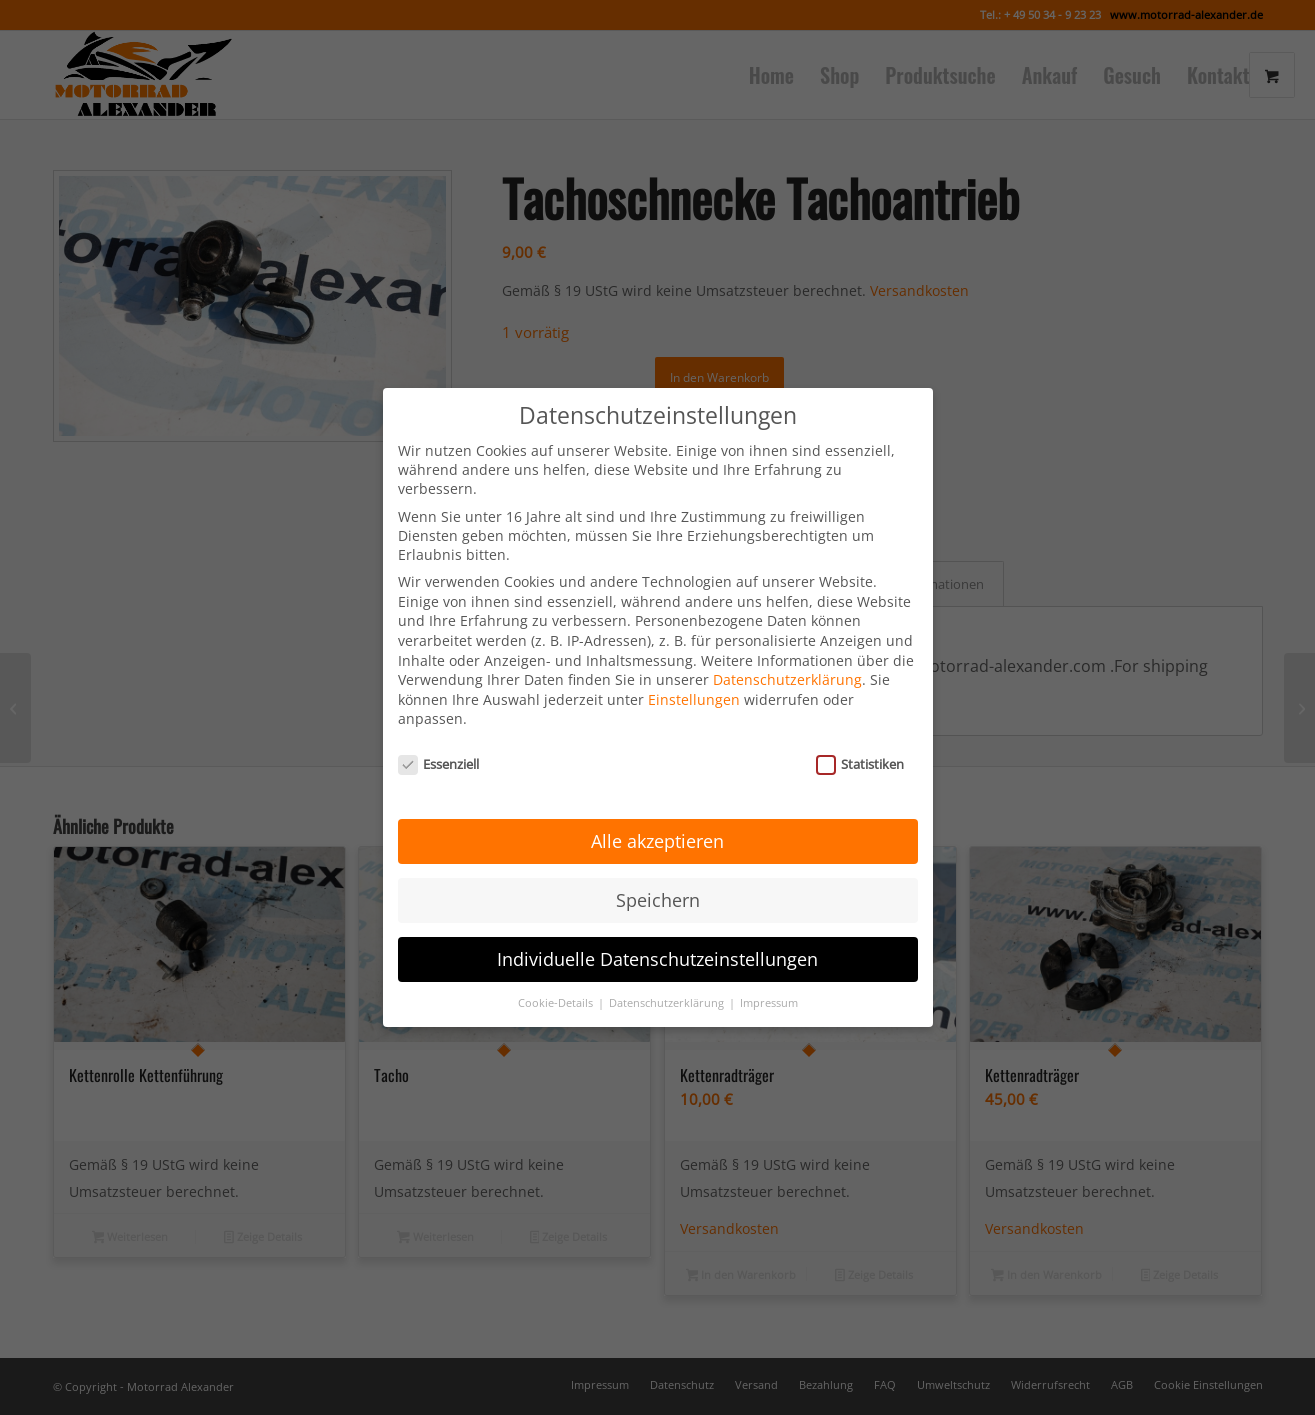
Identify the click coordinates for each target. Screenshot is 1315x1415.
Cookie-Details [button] (557, 984)
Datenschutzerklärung (787, 661)
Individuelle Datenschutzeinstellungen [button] (657, 940)
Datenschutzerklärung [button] (668, 984)
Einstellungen (694, 680)
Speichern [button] (658, 881)
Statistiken (860, 746)
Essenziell (439, 746)
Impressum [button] (769, 984)
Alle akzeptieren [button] (657, 822)
